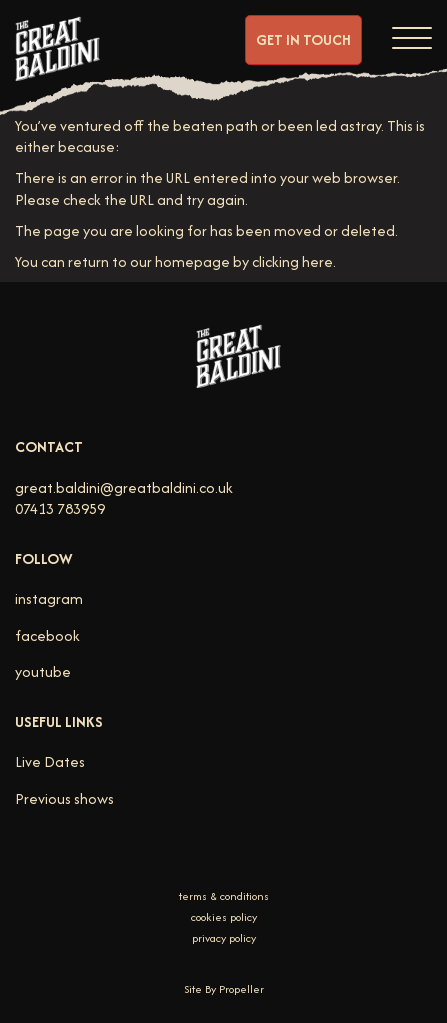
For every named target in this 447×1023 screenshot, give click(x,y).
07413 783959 (60, 508)
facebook (47, 635)
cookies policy (224, 917)
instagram (49, 598)
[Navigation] (412, 35)
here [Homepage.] (317, 261)
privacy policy (224, 938)
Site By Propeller (224, 989)
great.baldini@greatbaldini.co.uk (124, 487)
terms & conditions (224, 896)
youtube (43, 671)
